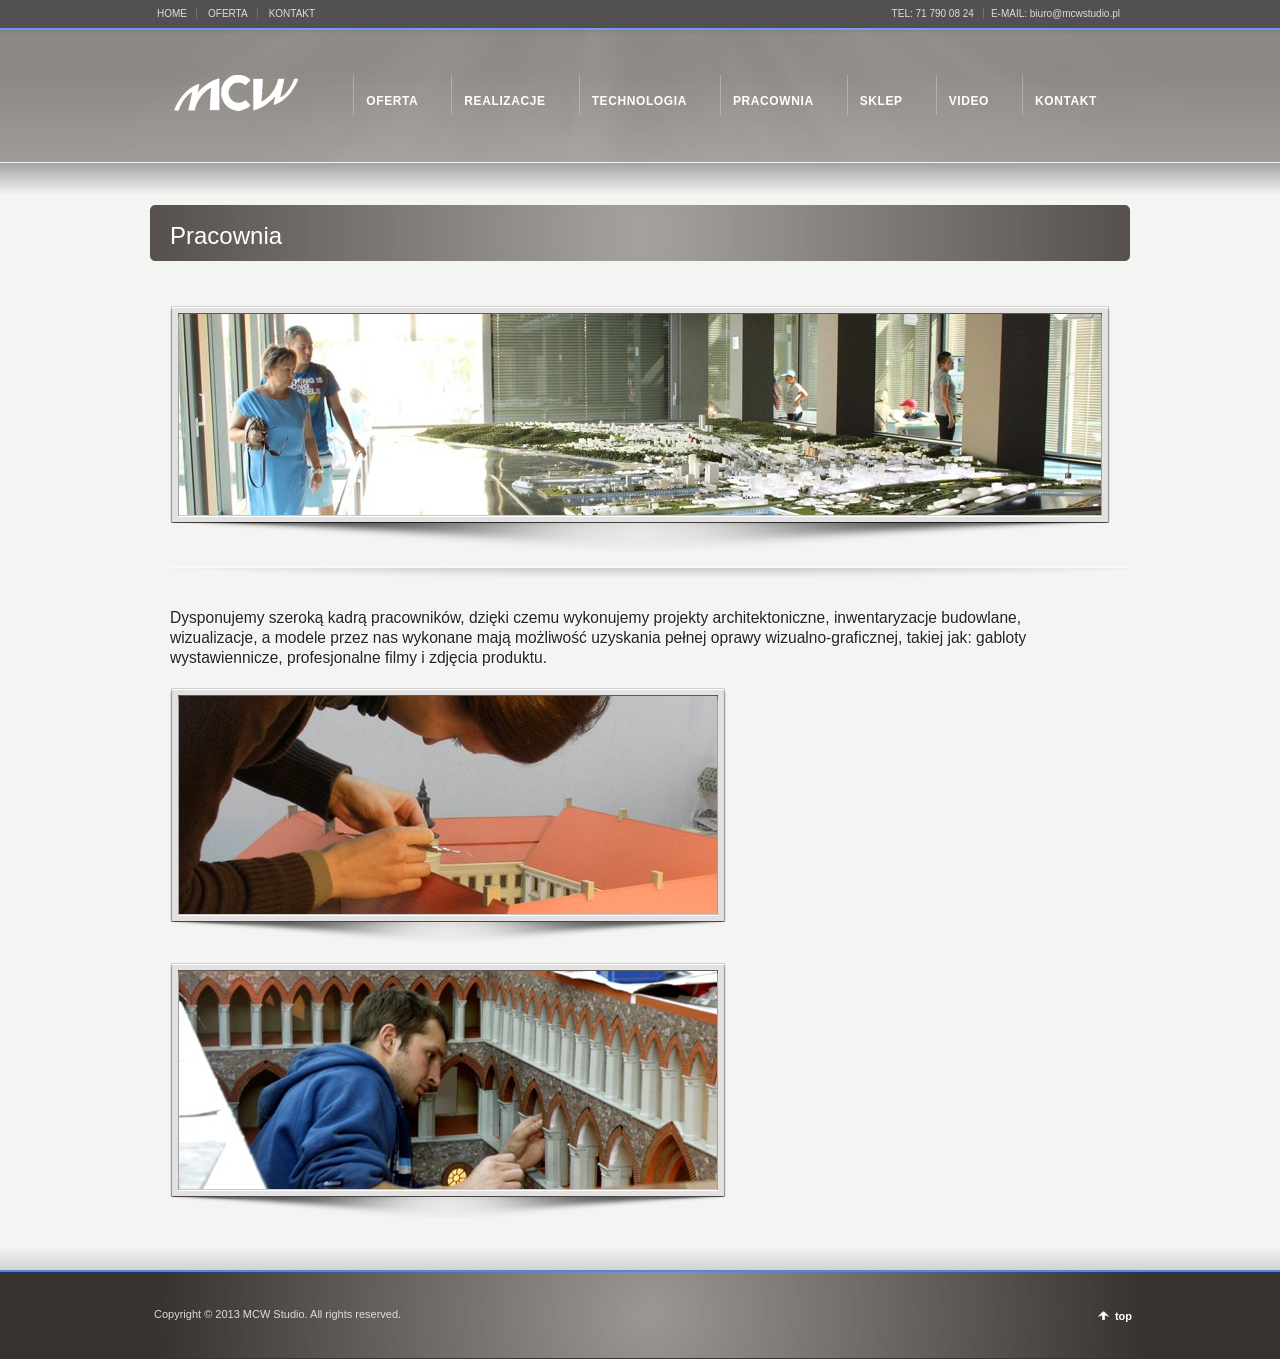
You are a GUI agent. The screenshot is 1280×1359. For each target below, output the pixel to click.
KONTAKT (292, 13)
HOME (172, 13)
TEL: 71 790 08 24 (933, 13)
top (1123, 1316)
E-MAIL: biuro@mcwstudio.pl (1055, 13)
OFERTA (228, 13)
